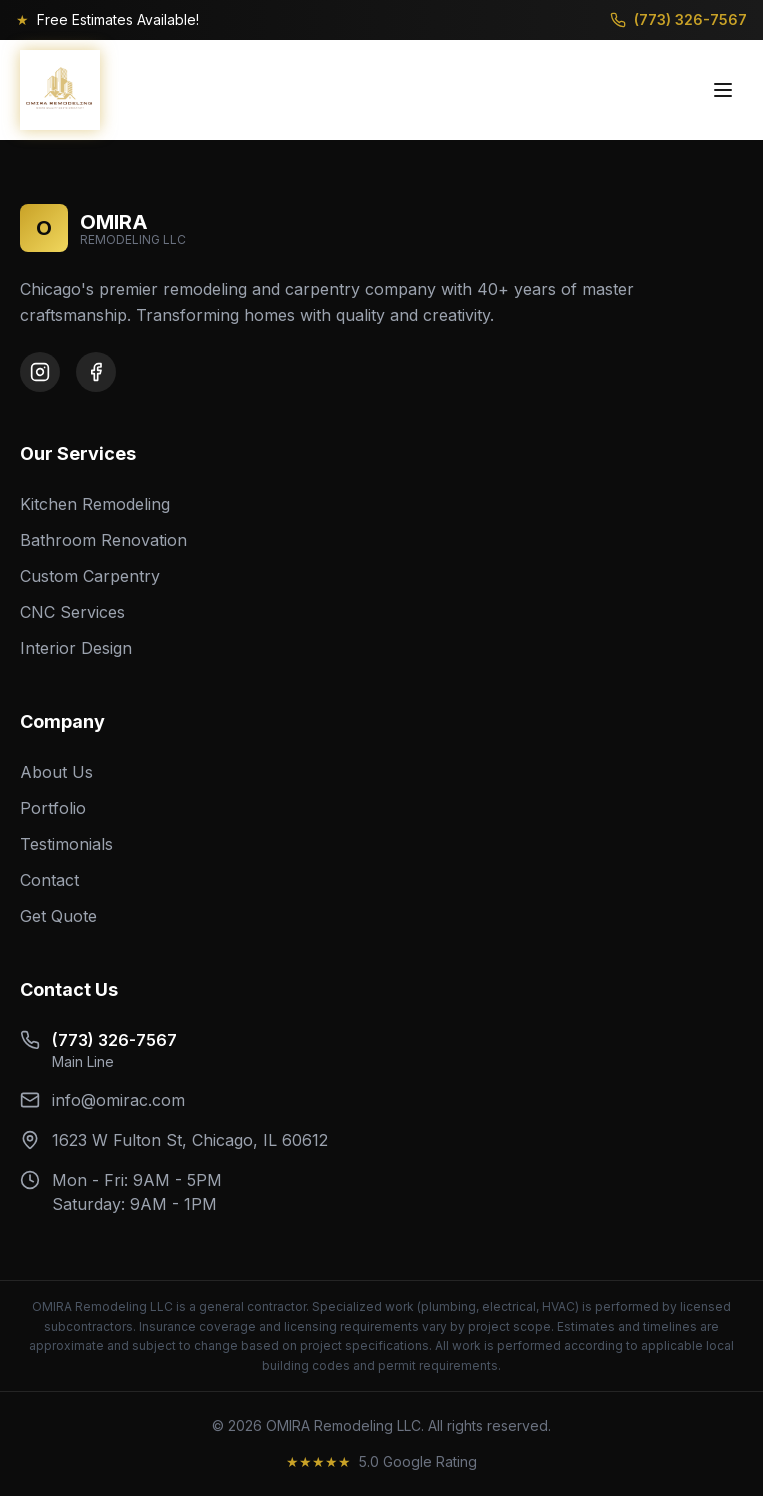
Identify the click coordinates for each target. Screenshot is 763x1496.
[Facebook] (96, 372)
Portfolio (53, 808)
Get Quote (58, 916)
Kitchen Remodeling (95, 504)
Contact (49, 880)
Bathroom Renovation (103, 540)
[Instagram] (40, 372)
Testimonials (66, 844)
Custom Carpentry (90, 576)
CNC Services (72, 612)
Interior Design (76, 648)
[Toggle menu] (723, 90)
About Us (56, 772)
